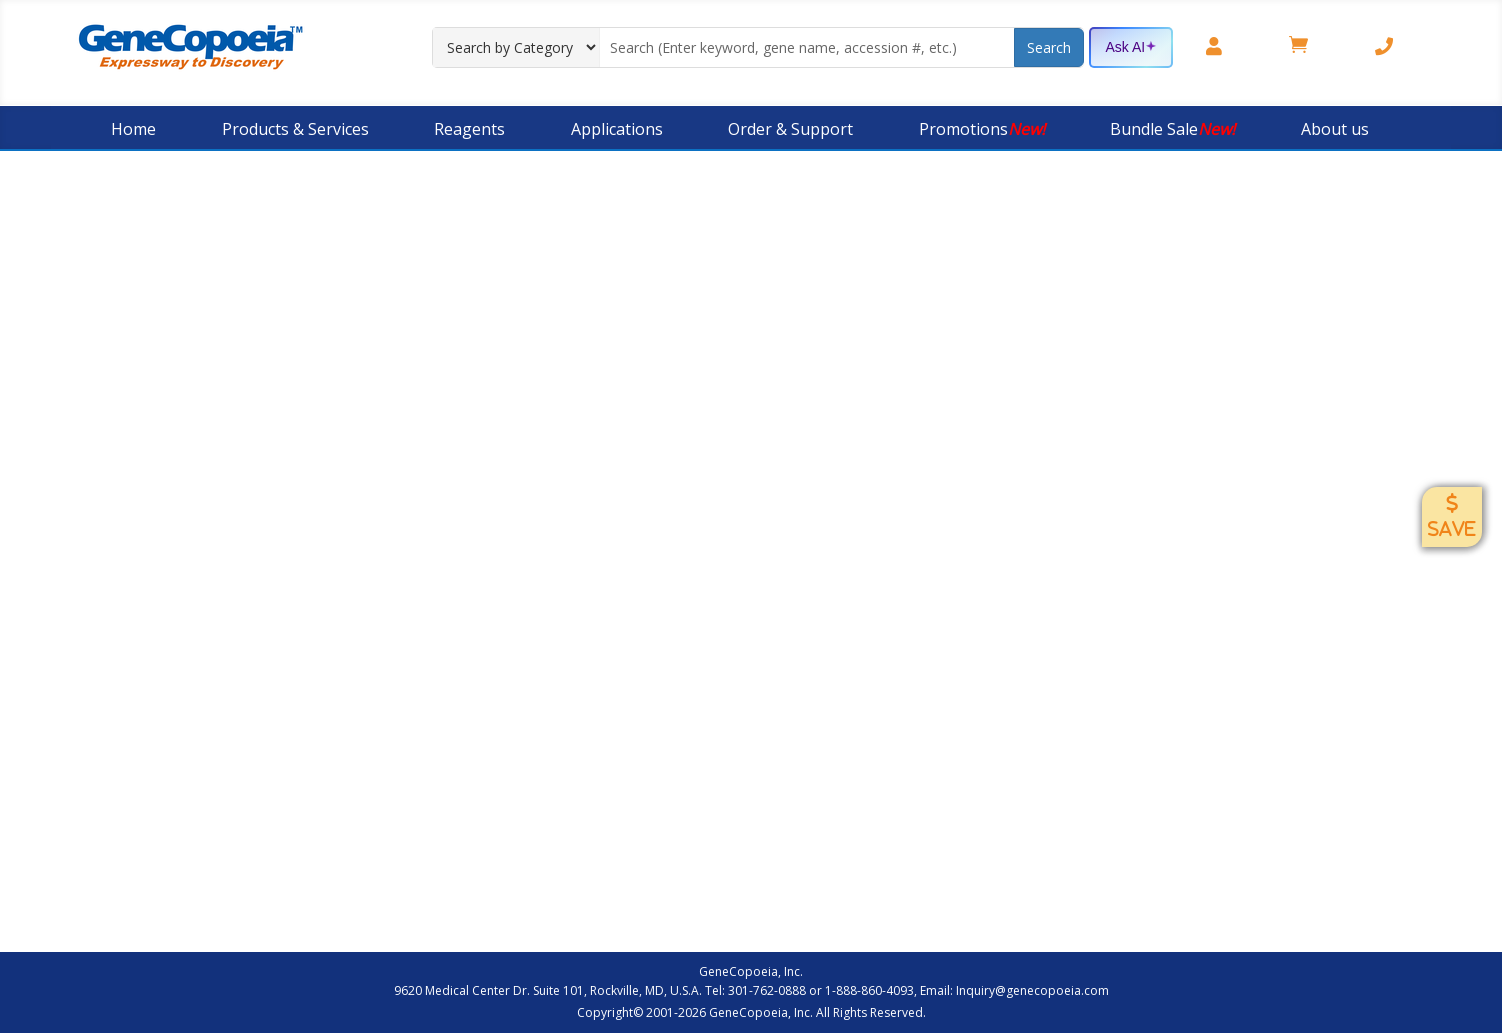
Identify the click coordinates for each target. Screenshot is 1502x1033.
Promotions (982, 129)
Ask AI (1131, 48)
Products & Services (295, 129)
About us (1335, 129)
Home (133, 129)
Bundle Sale (1172, 129)
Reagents (469, 129)
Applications (617, 129)
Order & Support (790, 129)
